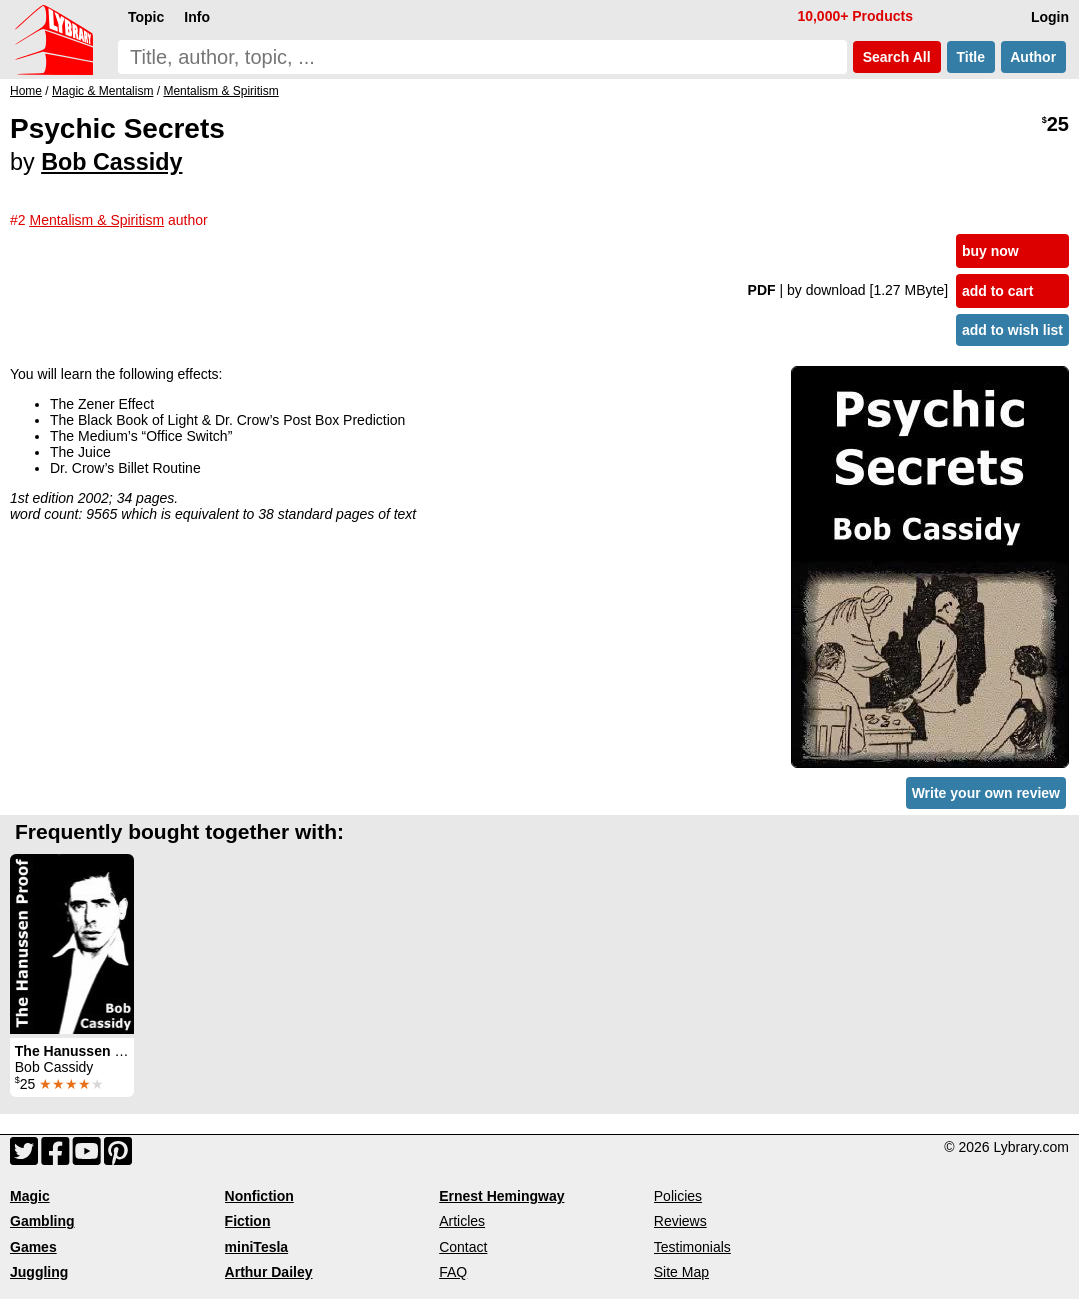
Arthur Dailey (269, 1272)
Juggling (39, 1272)
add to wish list (1012, 330)
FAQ (453, 1272)
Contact (463, 1247)
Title (971, 57)
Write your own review (986, 793)
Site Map (681, 1272)
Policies (678, 1196)
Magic (30, 1196)
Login (1050, 17)
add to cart (998, 291)
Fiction (248, 1221)
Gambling (42, 1221)
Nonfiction (259, 1196)
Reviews (680, 1221)
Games (33, 1247)
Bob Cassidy (111, 162)
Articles (462, 1221)
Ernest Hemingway (501, 1196)
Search (897, 57)
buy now (990, 251)
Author (1033, 57)
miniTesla (257, 1247)
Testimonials (692, 1247)
